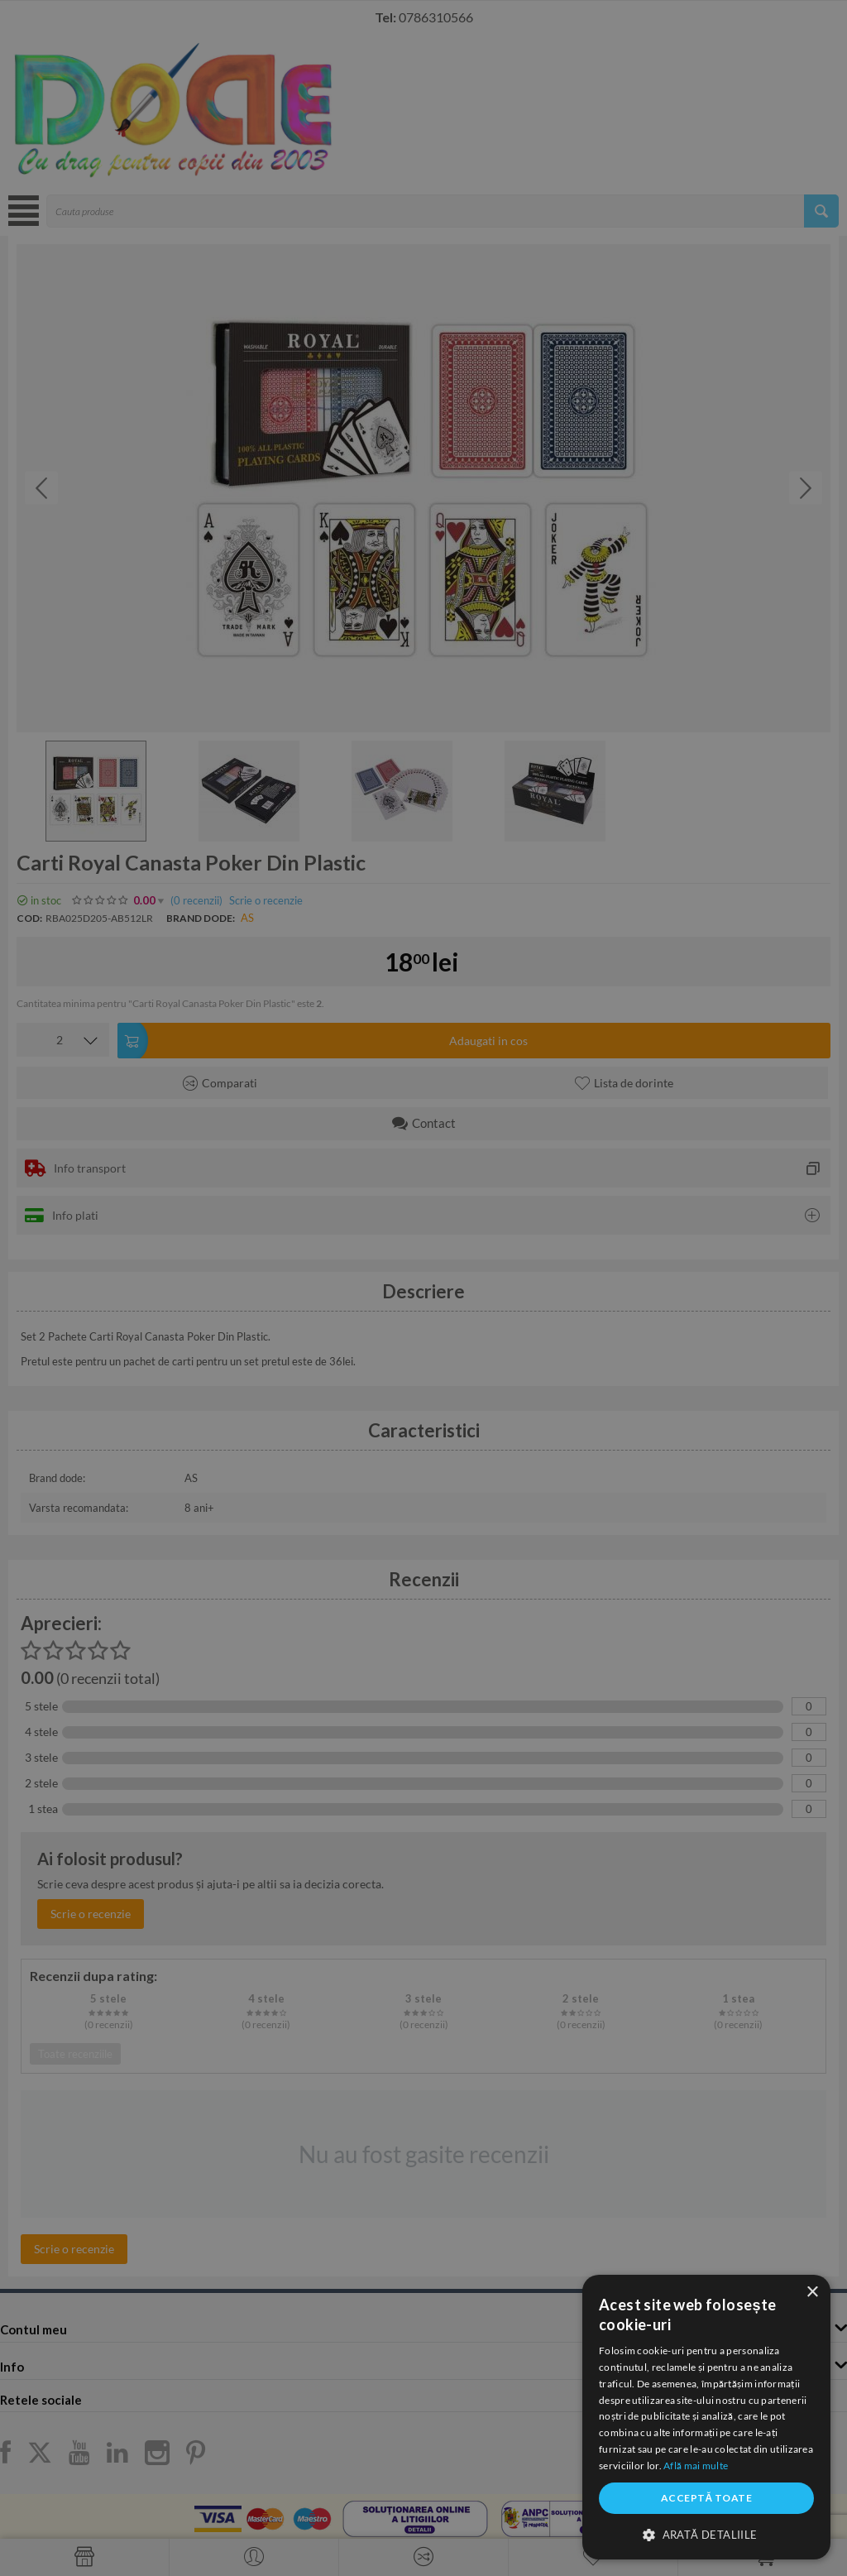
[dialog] (706, 2417)
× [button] (812, 2292)
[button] (706, 2534)
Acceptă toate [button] (706, 2498)
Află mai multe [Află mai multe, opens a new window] (695, 2465)
